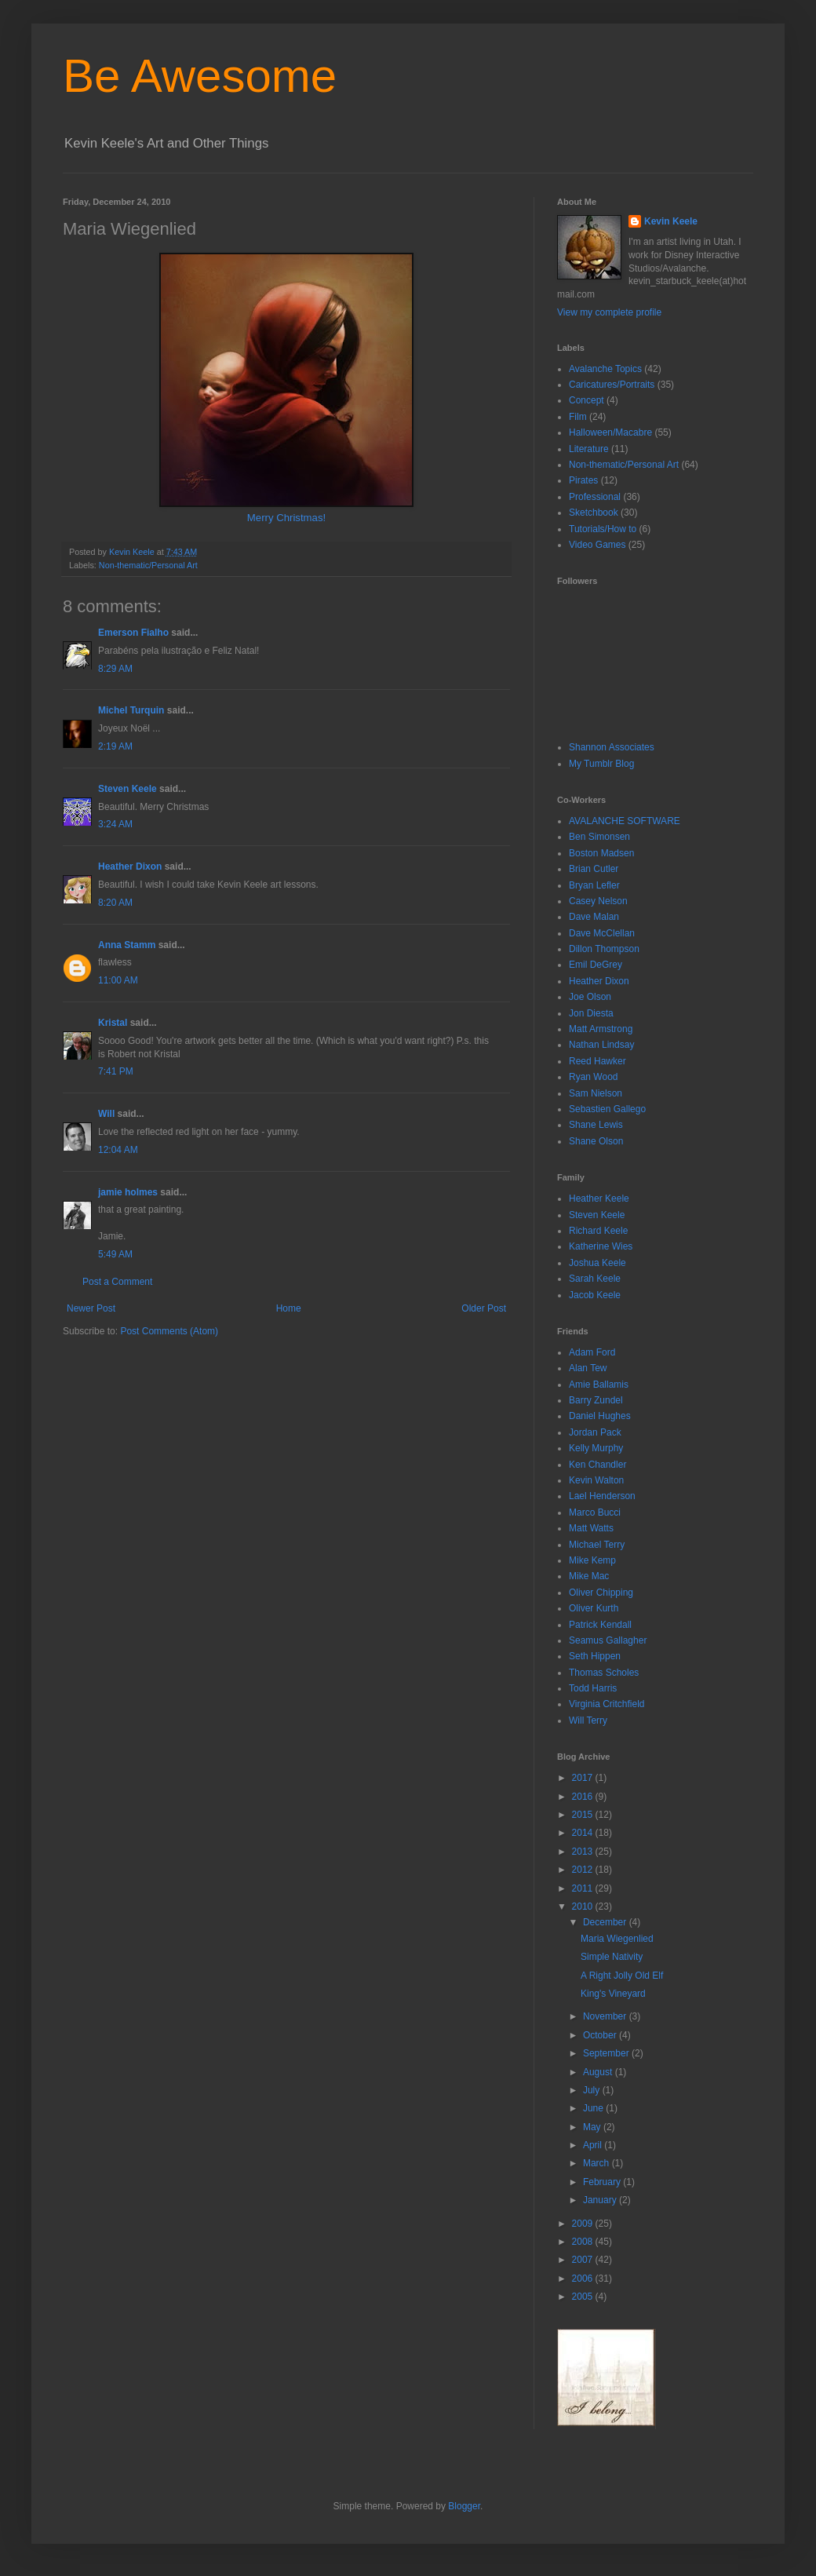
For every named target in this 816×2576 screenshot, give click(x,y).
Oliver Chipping (601, 1592)
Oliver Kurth (593, 1608)
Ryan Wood (593, 1076)
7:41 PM (115, 1071)
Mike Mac (589, 1576)
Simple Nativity (612, 1956)
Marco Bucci (595, 1512)
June (594, 2108)
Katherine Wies (600, 1246)
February (603, 2181)
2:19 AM (115, 746)
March (597, 2163)
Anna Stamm (126, 945)
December (606, 1922)
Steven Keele (127, 788)
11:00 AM (118, 980)
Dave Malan (594, 916)
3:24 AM (115, 824)
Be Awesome (200, 75)
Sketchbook (593, 512)
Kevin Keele (671, 221)
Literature (589, 448)
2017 (584, 1777)
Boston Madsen (601, 853)
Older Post (483, 1308)
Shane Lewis (596, 1124)
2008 (584, 2241)
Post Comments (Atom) (169, 1331)
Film (578, 416)
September (607, 2053)
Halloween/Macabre (610, 432)
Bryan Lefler (594, 885)
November (606, 2016)
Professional (595, 496)
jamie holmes (128, 1192)
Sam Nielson (595, 1093)
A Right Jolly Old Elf (622, 1975)
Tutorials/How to (602, 529)
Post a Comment (117, 1281)
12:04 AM (118, 1149)
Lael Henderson (602, 1496)
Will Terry (588, 1720)
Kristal (112, 1022)
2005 (584, 2296)
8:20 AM (115, 902)
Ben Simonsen (599, 836)
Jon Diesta (591, 1013)
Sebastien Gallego (607, 1109)
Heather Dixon (130, 866)
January (601, 2200)
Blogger (464, 2506)
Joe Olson (590, 996)
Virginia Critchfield (607, 1703)
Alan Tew (588, 1368)
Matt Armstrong (600, 1028)
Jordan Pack (595, 1432)
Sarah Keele (595, 1278)
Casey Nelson (598, 901)
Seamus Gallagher (608, 1640)
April (593, 2145)
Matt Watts (591, 1528)
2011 (584, 1888)
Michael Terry (597, 1544)
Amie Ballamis (598, 1384)
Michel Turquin (132, 710)
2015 (584, 1814)
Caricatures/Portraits (611, 384)
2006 (584, 2278)
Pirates (583, 480)
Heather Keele (599, 1198)
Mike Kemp (592, 1560)
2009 (584, 2223)
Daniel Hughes (600, 1415)
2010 (584, 1906)
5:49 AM (115, 1254)
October (601, 2035)
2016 (584, 1796)
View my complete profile (609, 312)
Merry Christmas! (286, 518)
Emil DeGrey (595, 964)
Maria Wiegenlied (617, 1938)
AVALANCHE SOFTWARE (624, 820)
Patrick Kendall (600, 1624)
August (599, 2072)
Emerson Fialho (133, 632)
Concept (586, 400)
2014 (584, 1832)
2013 (584, 1851)
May (593, 2127)
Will (106, 1113)
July (593, 2090)
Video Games (597, 544)
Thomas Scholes (604, 1672)
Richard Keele (598, 1230)
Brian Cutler (593, 868)
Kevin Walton (596, 1480)
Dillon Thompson (604, 948)
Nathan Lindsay (601, 1044)
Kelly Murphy (596, 1448)
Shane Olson (596, 1141)
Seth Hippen (595, 1656)
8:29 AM (115, 668)
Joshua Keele (597, 1262)
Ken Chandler (597, 1464)
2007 (584, 2259)
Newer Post (91, 1308)
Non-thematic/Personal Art (148, 565)
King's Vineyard (613, 1993)
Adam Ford (592, 1352)
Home (288, 1308)
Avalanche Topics (605, 368)
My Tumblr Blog (601, 763)
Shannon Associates (611, 747)
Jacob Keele (595, 1295)
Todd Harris (593, 1688)
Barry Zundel (596, 1400)
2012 (584, 1869)
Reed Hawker (597, 1061)
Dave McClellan (602, 933)
